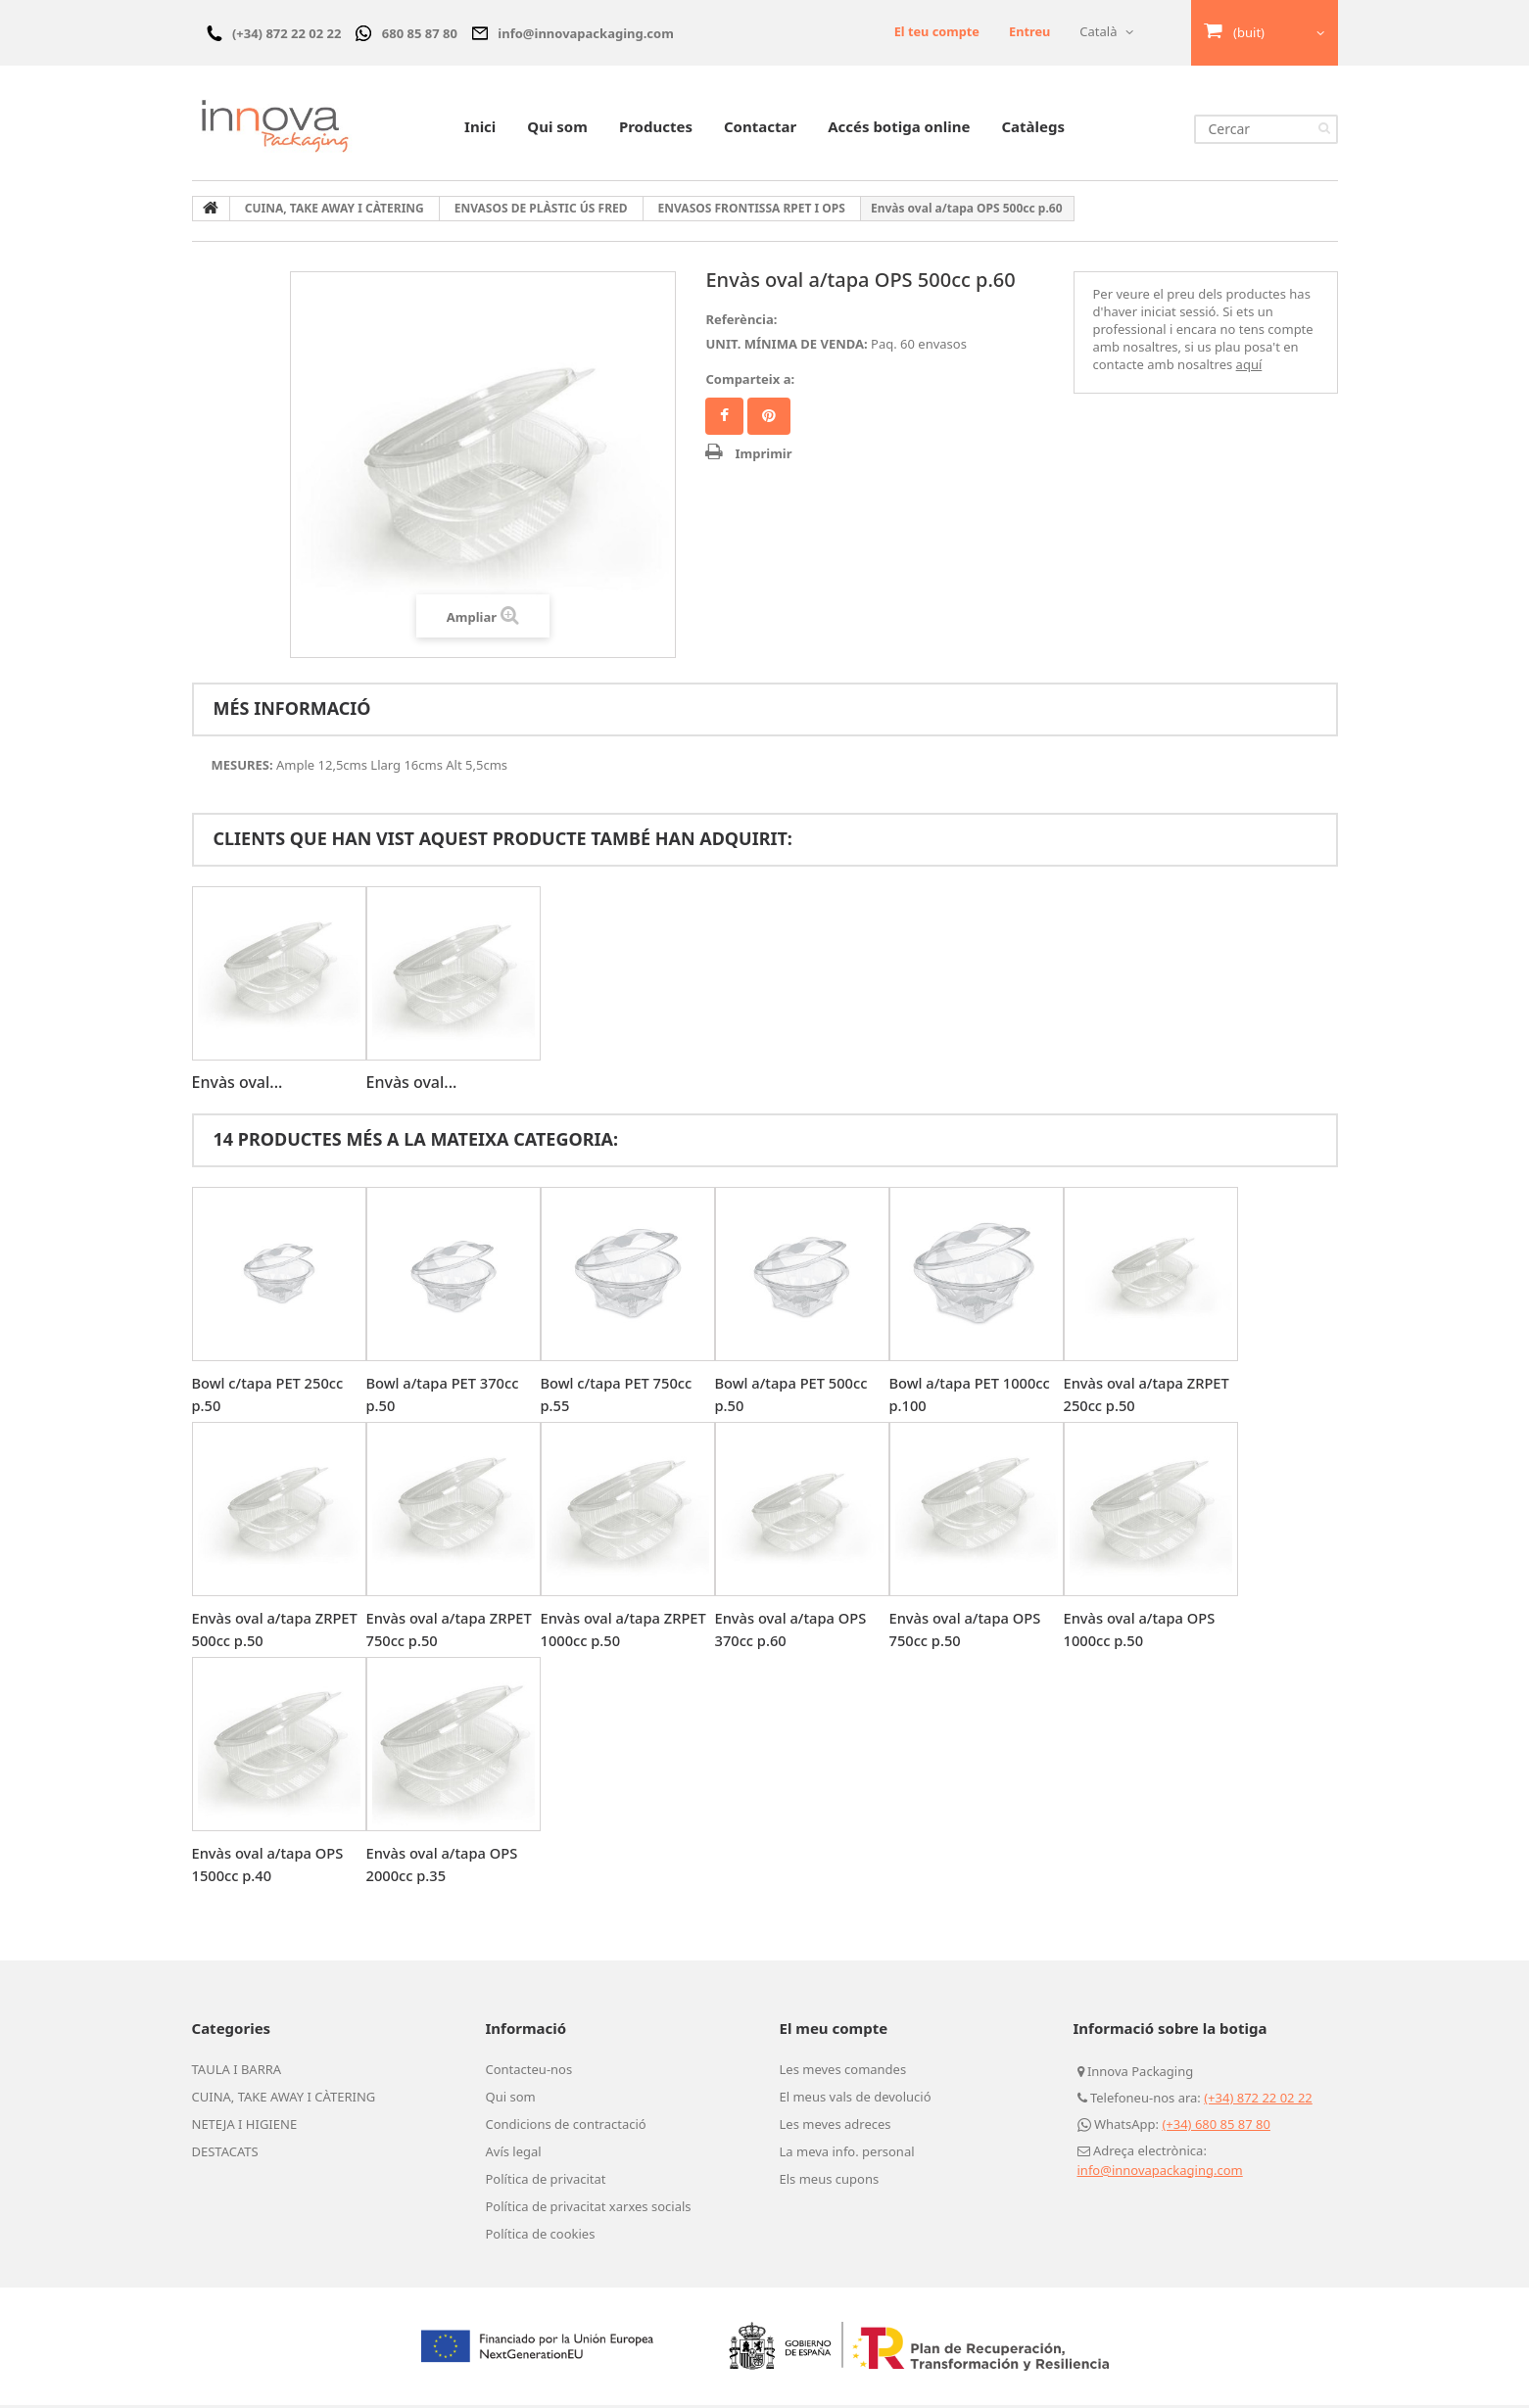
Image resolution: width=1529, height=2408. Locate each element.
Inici (480, 129)
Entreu (1029, 31)
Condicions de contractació (566, 2127)
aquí (1249, 367)
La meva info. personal (847, 2154)
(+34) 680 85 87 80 (1216, 2127)
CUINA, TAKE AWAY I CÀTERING (284, 2099)
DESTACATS (225, 2154)
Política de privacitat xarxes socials (589, 2209)
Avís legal (514, 2154)
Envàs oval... (237, 1085)
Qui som (557, 129)
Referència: (741, 322)
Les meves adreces (835, 2127)
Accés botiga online (899, 129)
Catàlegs (1033, 129)
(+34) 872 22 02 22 (1258, 2100)
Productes (656, 129)
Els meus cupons (830, 2182)
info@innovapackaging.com (1160, 2173)
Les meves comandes (843, 2072)
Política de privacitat (546, 2182)
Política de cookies (541, 2236)
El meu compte (834, 2031)
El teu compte (935, 31)
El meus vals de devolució (856, 2099)
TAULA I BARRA (237, 2072)
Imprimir (763, 456)
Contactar (760, 129)
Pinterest (769, 419)
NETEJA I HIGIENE (245, 2127)
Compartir (724, 419)
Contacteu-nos (529, 2072)
